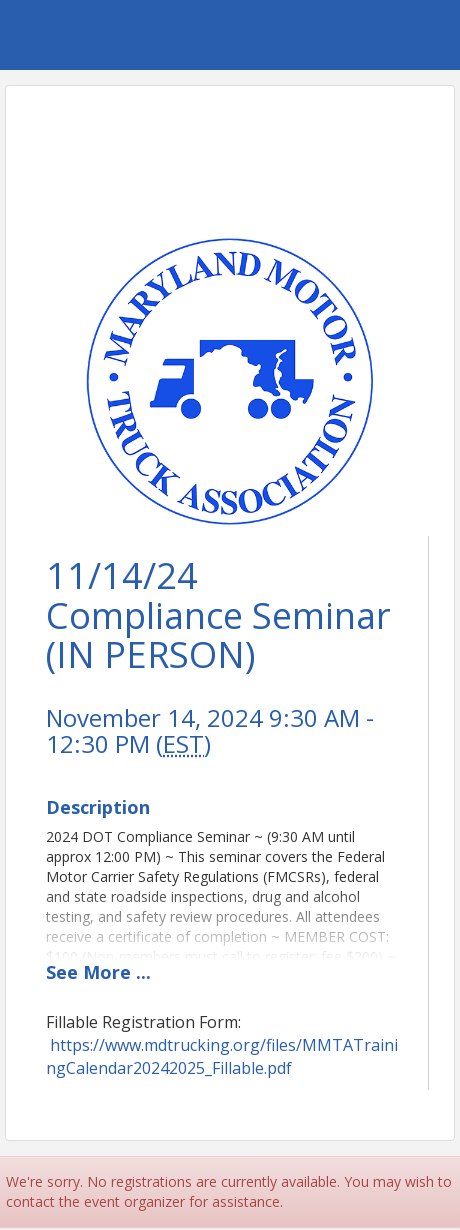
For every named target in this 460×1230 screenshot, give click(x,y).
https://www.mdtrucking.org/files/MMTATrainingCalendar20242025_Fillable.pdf (222, 1056)
